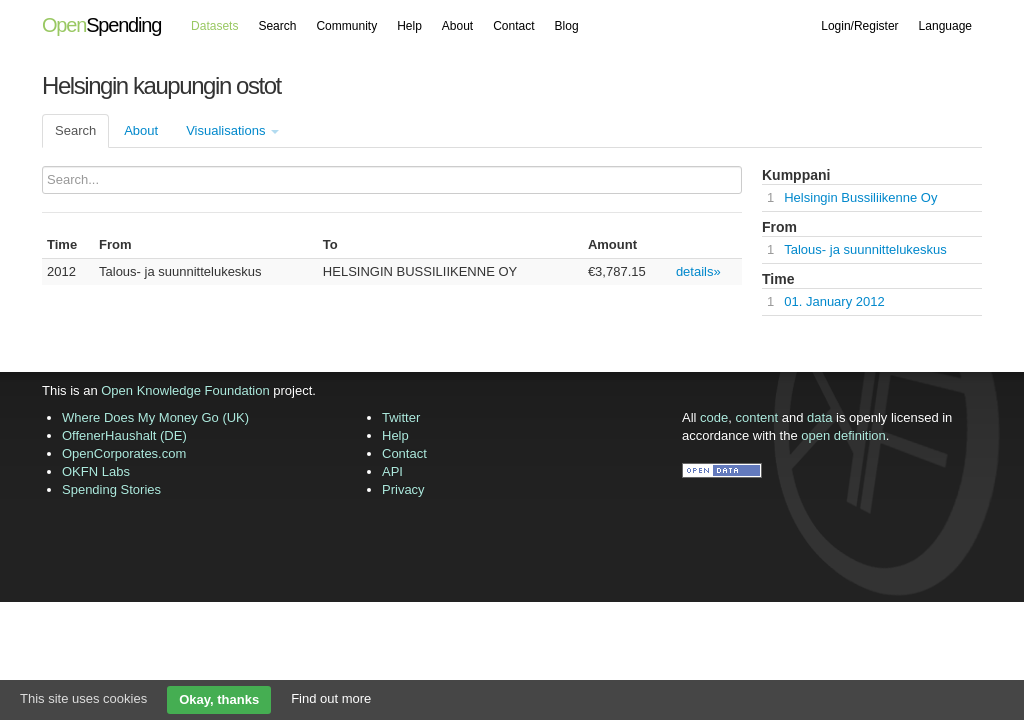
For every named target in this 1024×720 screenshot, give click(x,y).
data (819, 417)
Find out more (331, 698)
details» (698, 271)
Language (945, 26)
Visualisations (232, 130)
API (392, 471)
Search (277, 26)
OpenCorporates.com (124, 453)
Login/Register (859, 26)
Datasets (214, 26)
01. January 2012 (834, 301)
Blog (567, 26)
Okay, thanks (219, 699)
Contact (513, 26)
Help (409, 26)
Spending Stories (111, 489)
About (457, 26)
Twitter (401, 417)
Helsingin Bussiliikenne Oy (860, 197)
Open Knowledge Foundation (185, 390)
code (714, 417)
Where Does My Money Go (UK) (155, 417)
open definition (843, 435)
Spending (101, 25)
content (757, 417)
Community (346, 26)
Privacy (403, 489)
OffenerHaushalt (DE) (124, 435)
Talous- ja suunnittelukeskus (865, 249)
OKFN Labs (96, 471)
